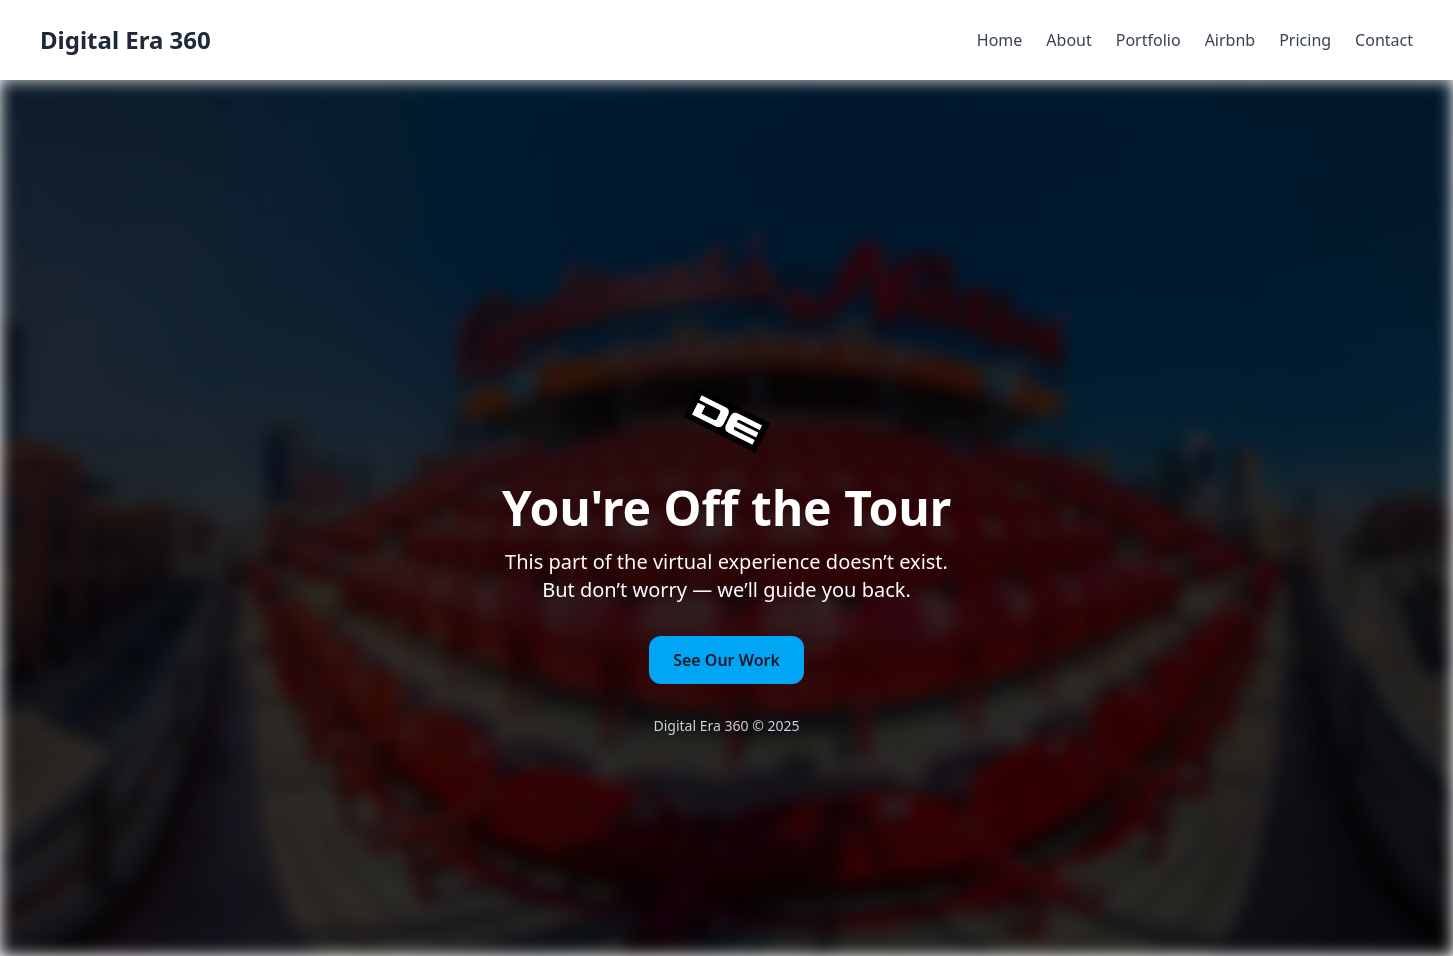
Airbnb (1230, 40)
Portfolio (1148, 40)
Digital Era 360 (125, 40)
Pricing (1305, 40)
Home (1000, 40)
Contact (1384, 40)
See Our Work (726, 660)
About (1068, 40)
